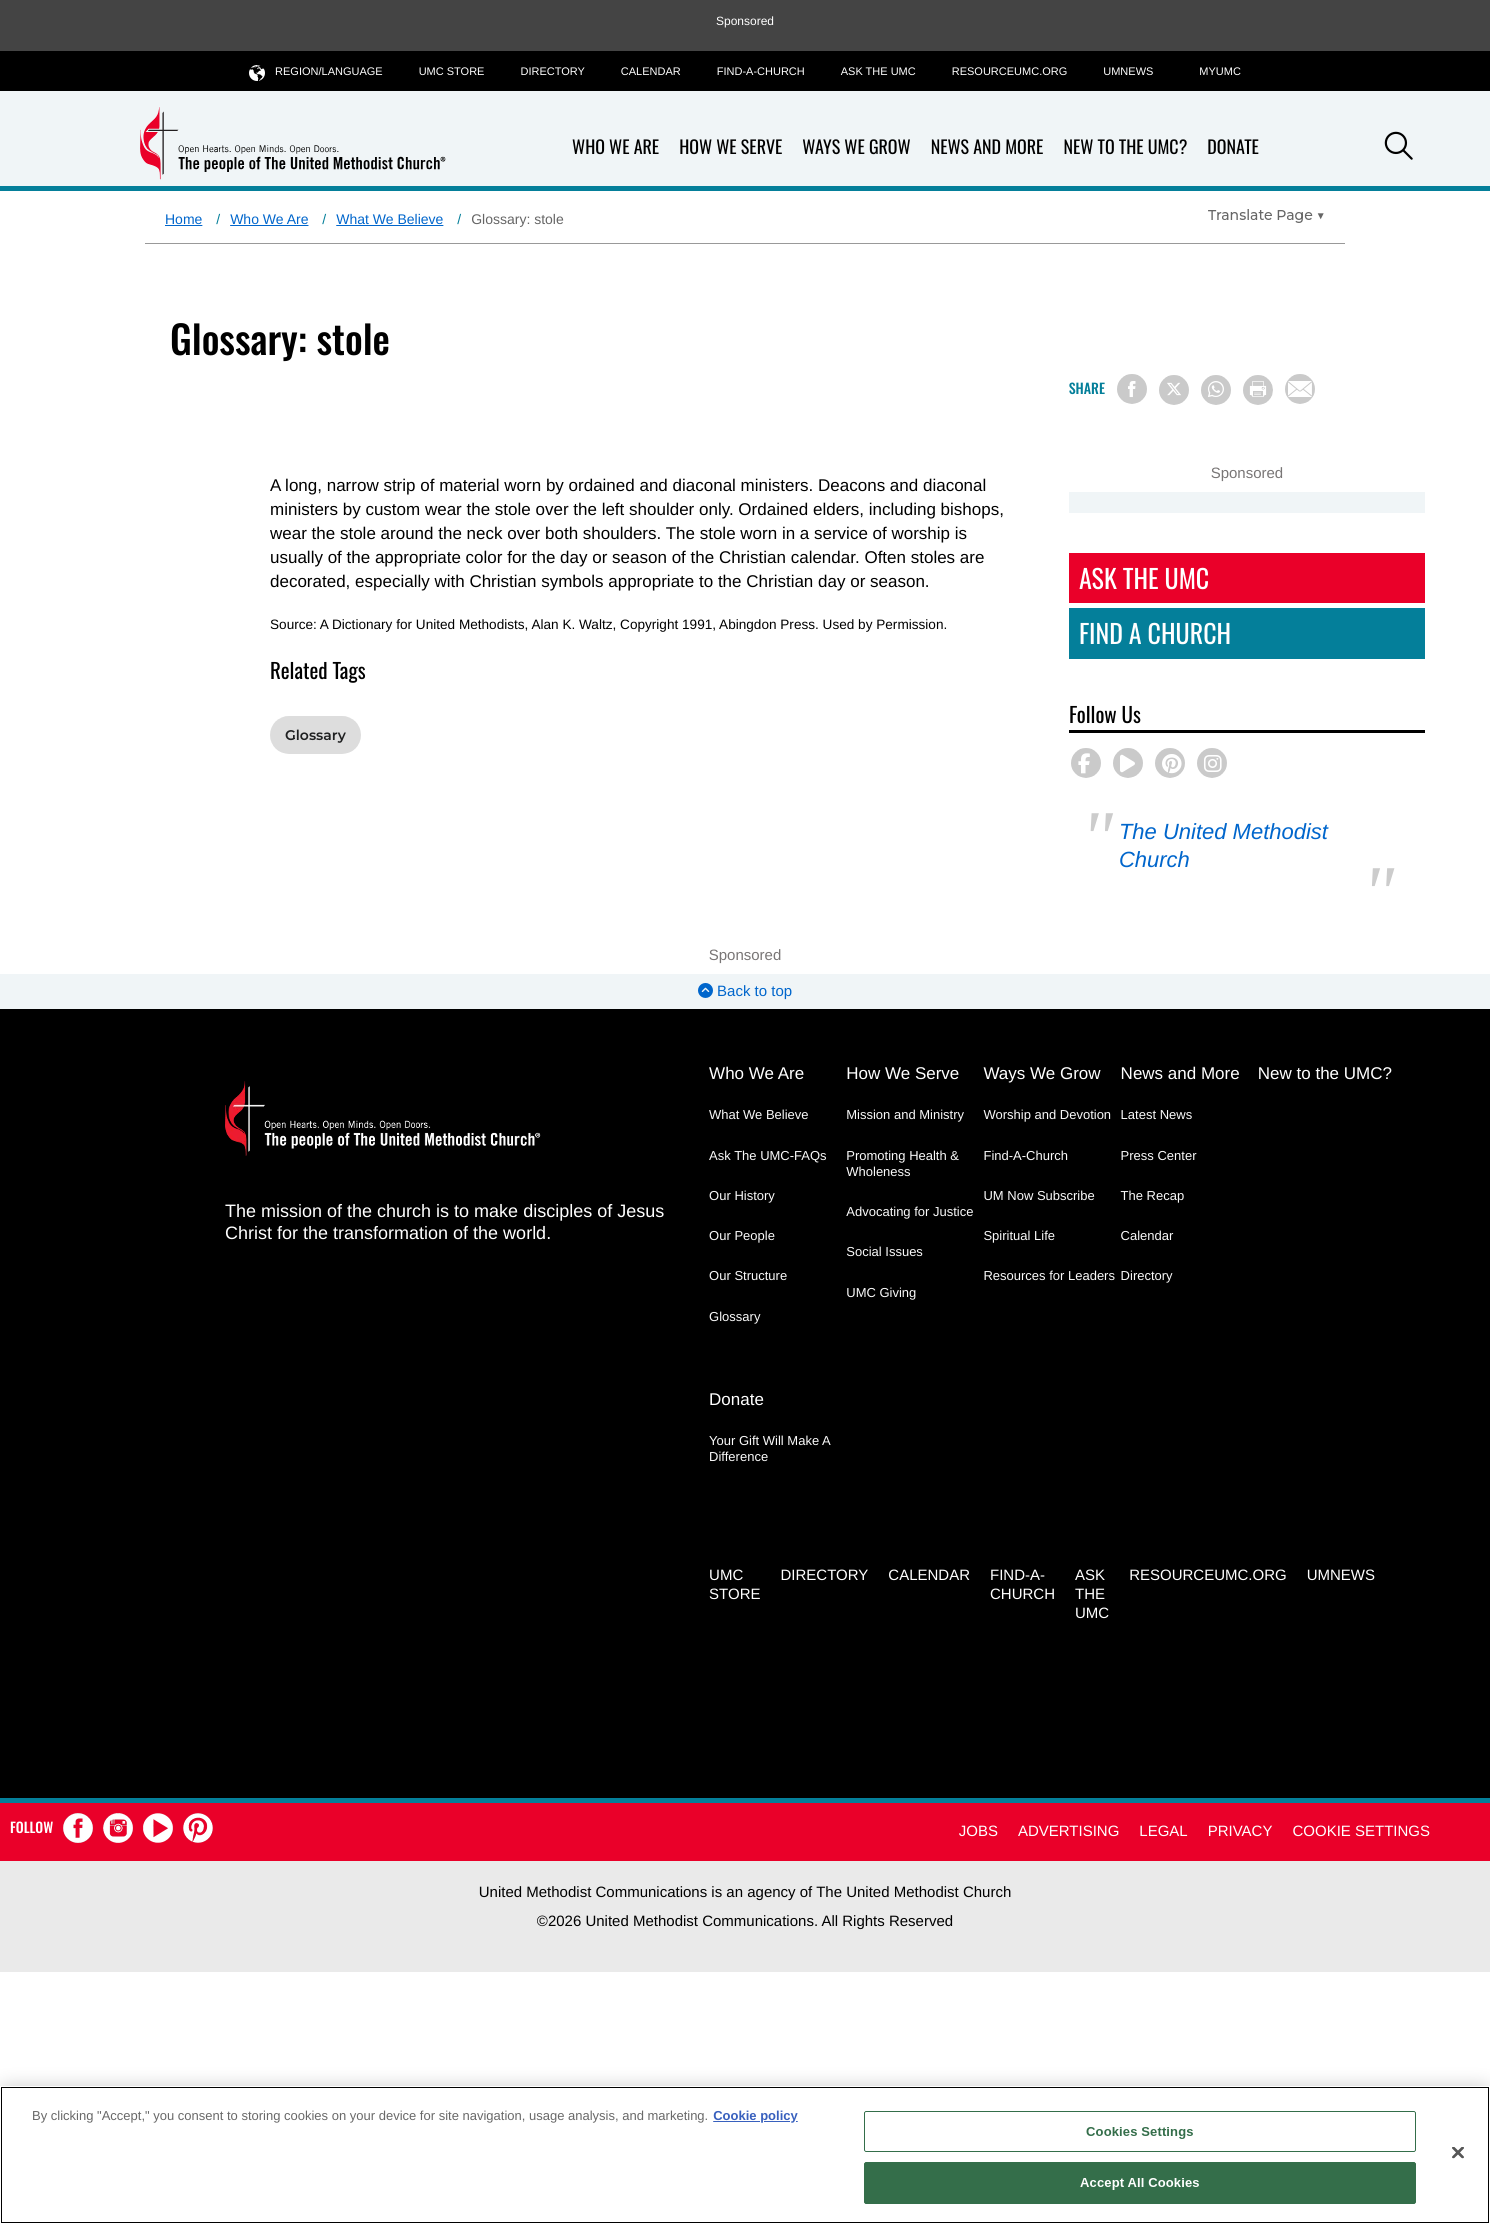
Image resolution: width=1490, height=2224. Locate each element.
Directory (552, 72)
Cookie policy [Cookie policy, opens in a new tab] (755, 2115)
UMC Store (452, 72)
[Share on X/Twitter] (1174, 390)
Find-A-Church (761, 72)
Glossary (315, 735)
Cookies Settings (1140, 2131)
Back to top (745, 991)
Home (183, 219)
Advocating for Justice (909, 1211)
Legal (1163, 1831)
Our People (742, 1235)
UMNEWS (1128, 72)
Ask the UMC (878, 72)
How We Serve (730, 147)
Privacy (1240, 1831)
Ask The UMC (1144, 577)
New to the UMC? (1125, 147)
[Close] (1458, 2152)
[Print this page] (1258, 390)
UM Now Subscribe (1038, 1195)
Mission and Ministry (905, 1114)
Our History (742, 1195)
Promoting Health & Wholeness (902, 1163)
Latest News (1157, 1114)
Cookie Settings (1361, 1831)
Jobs (978, 1831)
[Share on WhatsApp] (1216, 390)
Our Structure (748, 1275)
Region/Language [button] (316, 71)
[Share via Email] (1300, 389)
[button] (1399, 149)
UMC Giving (881, 1292)
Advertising (1068, 1831)
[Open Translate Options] (1266, 215)
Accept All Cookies (1140, 2182)
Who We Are (615, 147)
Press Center (1159, 1155)
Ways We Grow (856, 147)
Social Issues (884, 1251)
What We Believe (389, 219)
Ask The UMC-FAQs (768, 1155)
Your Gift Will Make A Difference (769, 1448)
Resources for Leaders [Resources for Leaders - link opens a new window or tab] (1049, 1275)
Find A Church (1155, 632)
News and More (987, 147)
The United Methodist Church (1223, 845)
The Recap (1153, 1195)
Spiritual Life (1019, 1235)
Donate (1233, 147)
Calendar (651, 72)
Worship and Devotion (1047, 1114)
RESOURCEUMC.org (1010, 72)
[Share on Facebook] (1132, 389)
